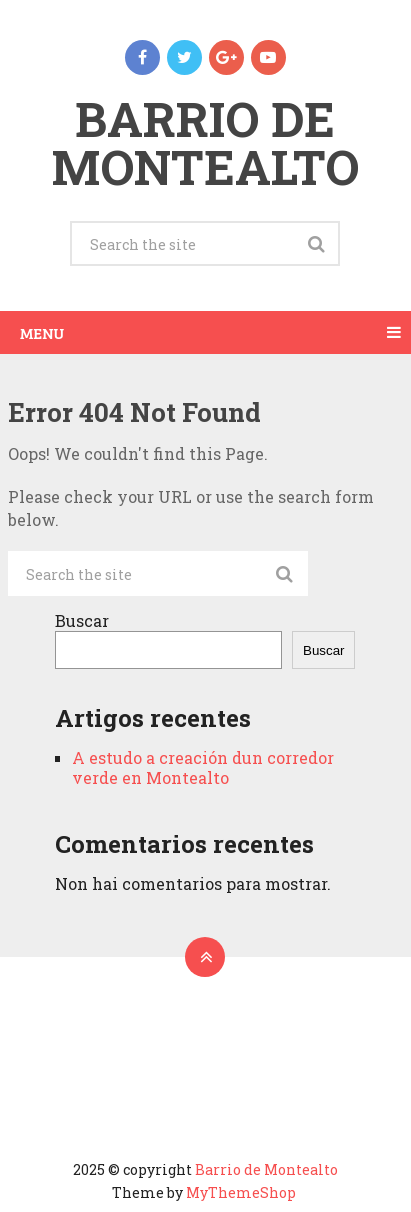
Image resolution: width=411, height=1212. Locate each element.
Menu (42, 332)
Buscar (82, 620)
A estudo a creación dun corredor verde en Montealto (203, 767)
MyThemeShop (241, 1192)
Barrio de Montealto (205, 142)
